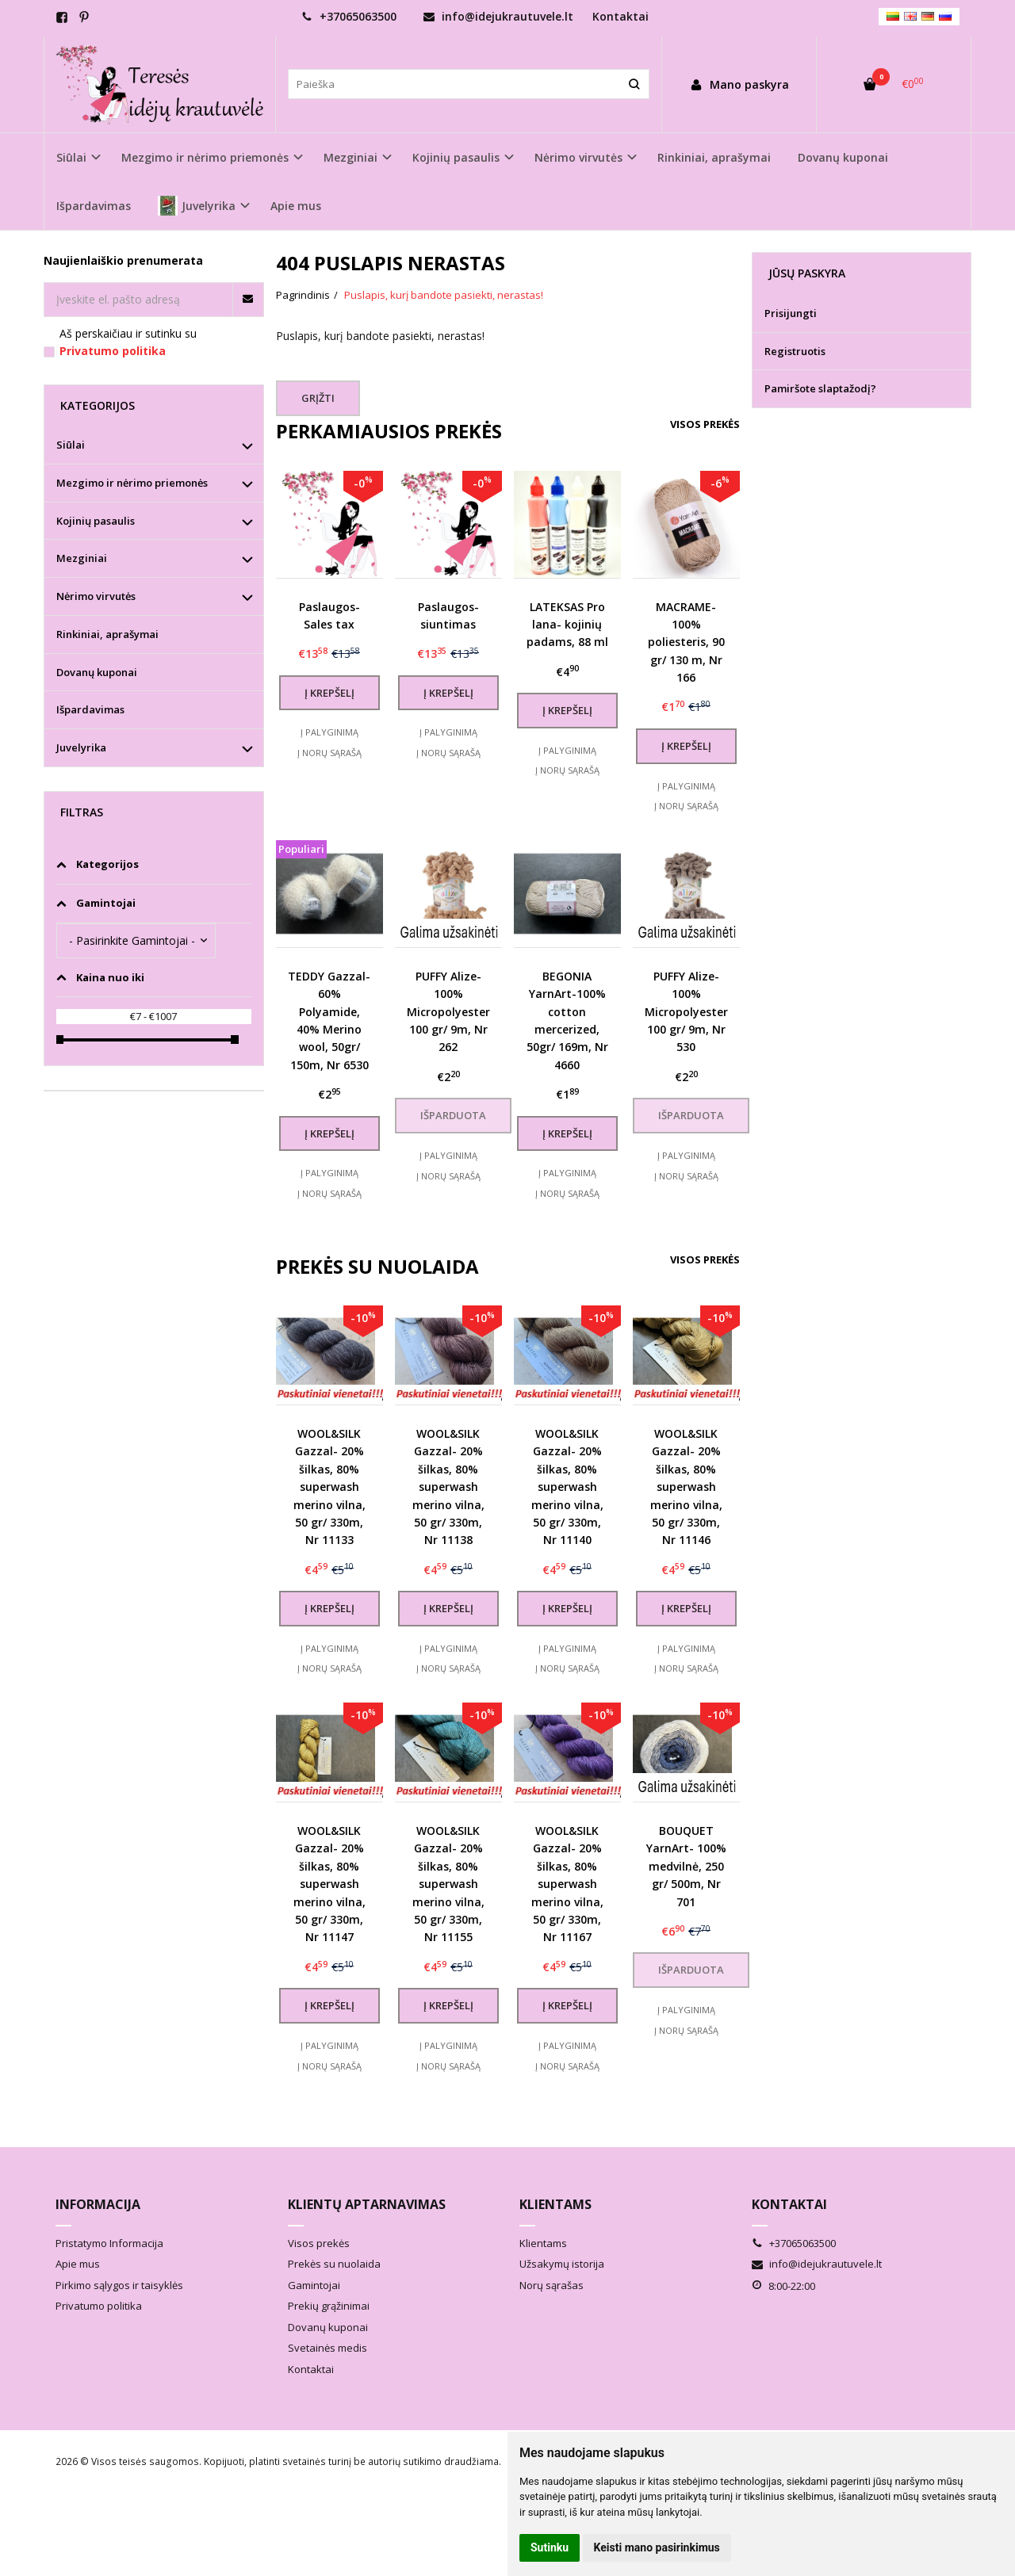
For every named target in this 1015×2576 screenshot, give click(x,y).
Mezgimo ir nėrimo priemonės (132, 483)
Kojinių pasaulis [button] (456, 157)
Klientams (555, 2204)
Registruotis (794, 351)
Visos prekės (705, 424)
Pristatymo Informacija (109, 2243)
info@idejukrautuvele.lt (498, 16)
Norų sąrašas (551, 2285)
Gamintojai (314, 2285)
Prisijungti (790, 313)
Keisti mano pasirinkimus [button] (657, 2547)
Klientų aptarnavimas (367, 2204)
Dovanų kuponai (843, 157)
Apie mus (295, 205)
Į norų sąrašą (329, 753)
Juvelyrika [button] (197, 206)
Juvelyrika (81, 747)
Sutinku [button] (549, 2547)
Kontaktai (620, 16)
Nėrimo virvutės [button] (578, 157)
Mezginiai (81, 558)
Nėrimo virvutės (96, 596)
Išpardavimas (93, 205)
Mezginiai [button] (350, 157)
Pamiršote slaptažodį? (820, 388)
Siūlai (70, 445)
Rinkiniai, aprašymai (714, 157)
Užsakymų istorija (561, 2264)
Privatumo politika (99, 2306)
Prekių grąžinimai (329, 2306)
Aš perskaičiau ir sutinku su (128, 342)
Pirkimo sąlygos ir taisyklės (119, 2285)
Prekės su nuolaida (334, 2264)
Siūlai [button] (71, 157)
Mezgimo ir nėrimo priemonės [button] (205, 157)
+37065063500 (348, 16)
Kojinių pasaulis (95, 521)
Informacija (98, 2204)
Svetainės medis (327, 2348)
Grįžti (318, 398)
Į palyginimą (329, 732)
